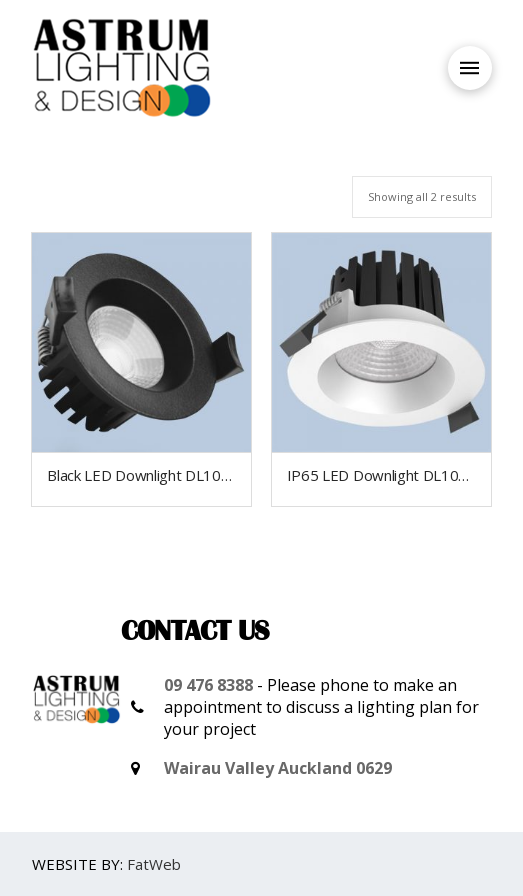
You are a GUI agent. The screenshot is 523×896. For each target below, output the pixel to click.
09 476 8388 (208, 685)
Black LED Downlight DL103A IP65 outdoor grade (210, 475)
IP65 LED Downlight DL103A (381, 475)
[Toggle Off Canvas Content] (470, 68)
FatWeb (154, 864)
